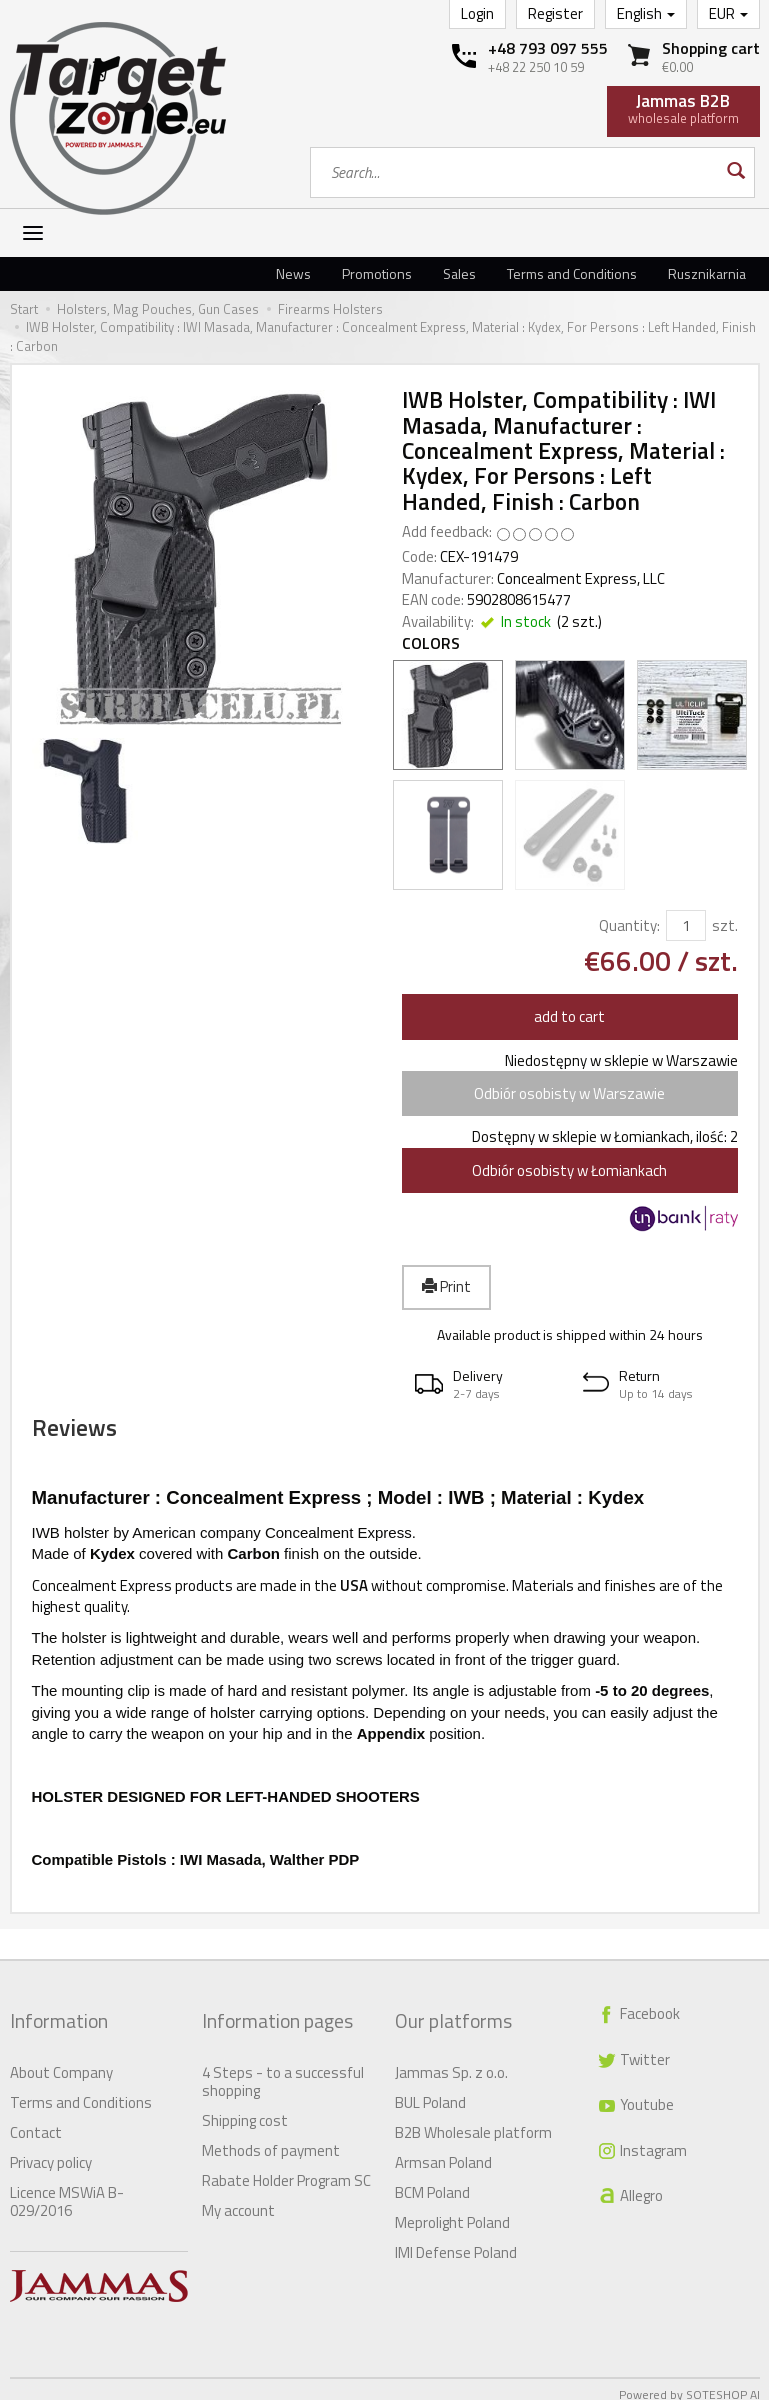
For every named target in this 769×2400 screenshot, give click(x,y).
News (293, 273)
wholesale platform (683, 108)
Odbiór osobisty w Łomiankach (569, 1170)
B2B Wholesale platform (473, 2121)
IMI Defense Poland (456, 2241)
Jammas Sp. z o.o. (451, 2061)
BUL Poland (430, 2091)
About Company (61, 2061)
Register (555, 13)
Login (477, 13)
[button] (486, 1384)
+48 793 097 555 (548, 48)
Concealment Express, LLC (581, 578)
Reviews (105, 1440)
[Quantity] (686, 925)
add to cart (569, 1016)
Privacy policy (51, 2151)
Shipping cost (245, 2109)
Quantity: (629, 925)
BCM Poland (432, 2181)
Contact (36, 2121)
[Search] (734, 172)
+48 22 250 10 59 (536, 67)
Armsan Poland (443, 2151)
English (646, 13)
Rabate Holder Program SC (286, 2169)
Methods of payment (271, 2139)
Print (446, 1286)
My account (238, 2199)
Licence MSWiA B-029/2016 (67, 2190)
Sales (459, 273)
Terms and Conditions (572, 273)
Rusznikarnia (707, 273)
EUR (728, 13)
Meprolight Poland (452, 2211)
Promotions (377, 273)
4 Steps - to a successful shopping (283, 2070)
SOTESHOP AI (723, 2383)
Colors (431, 643)
